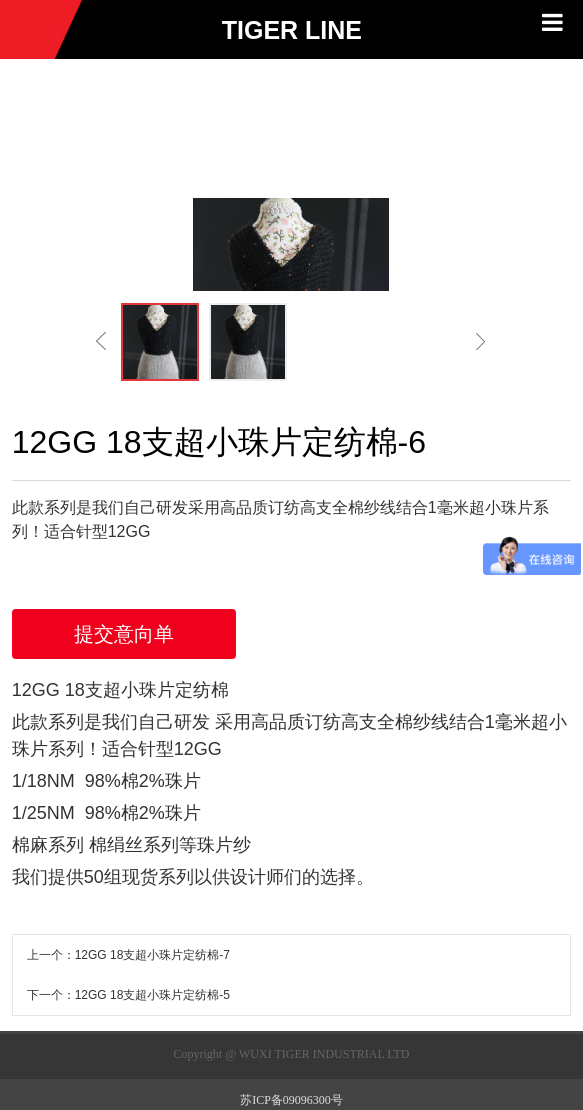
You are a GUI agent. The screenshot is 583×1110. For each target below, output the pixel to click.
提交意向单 (124, 634)
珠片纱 (224, 845)
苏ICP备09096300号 (291, 1100)
